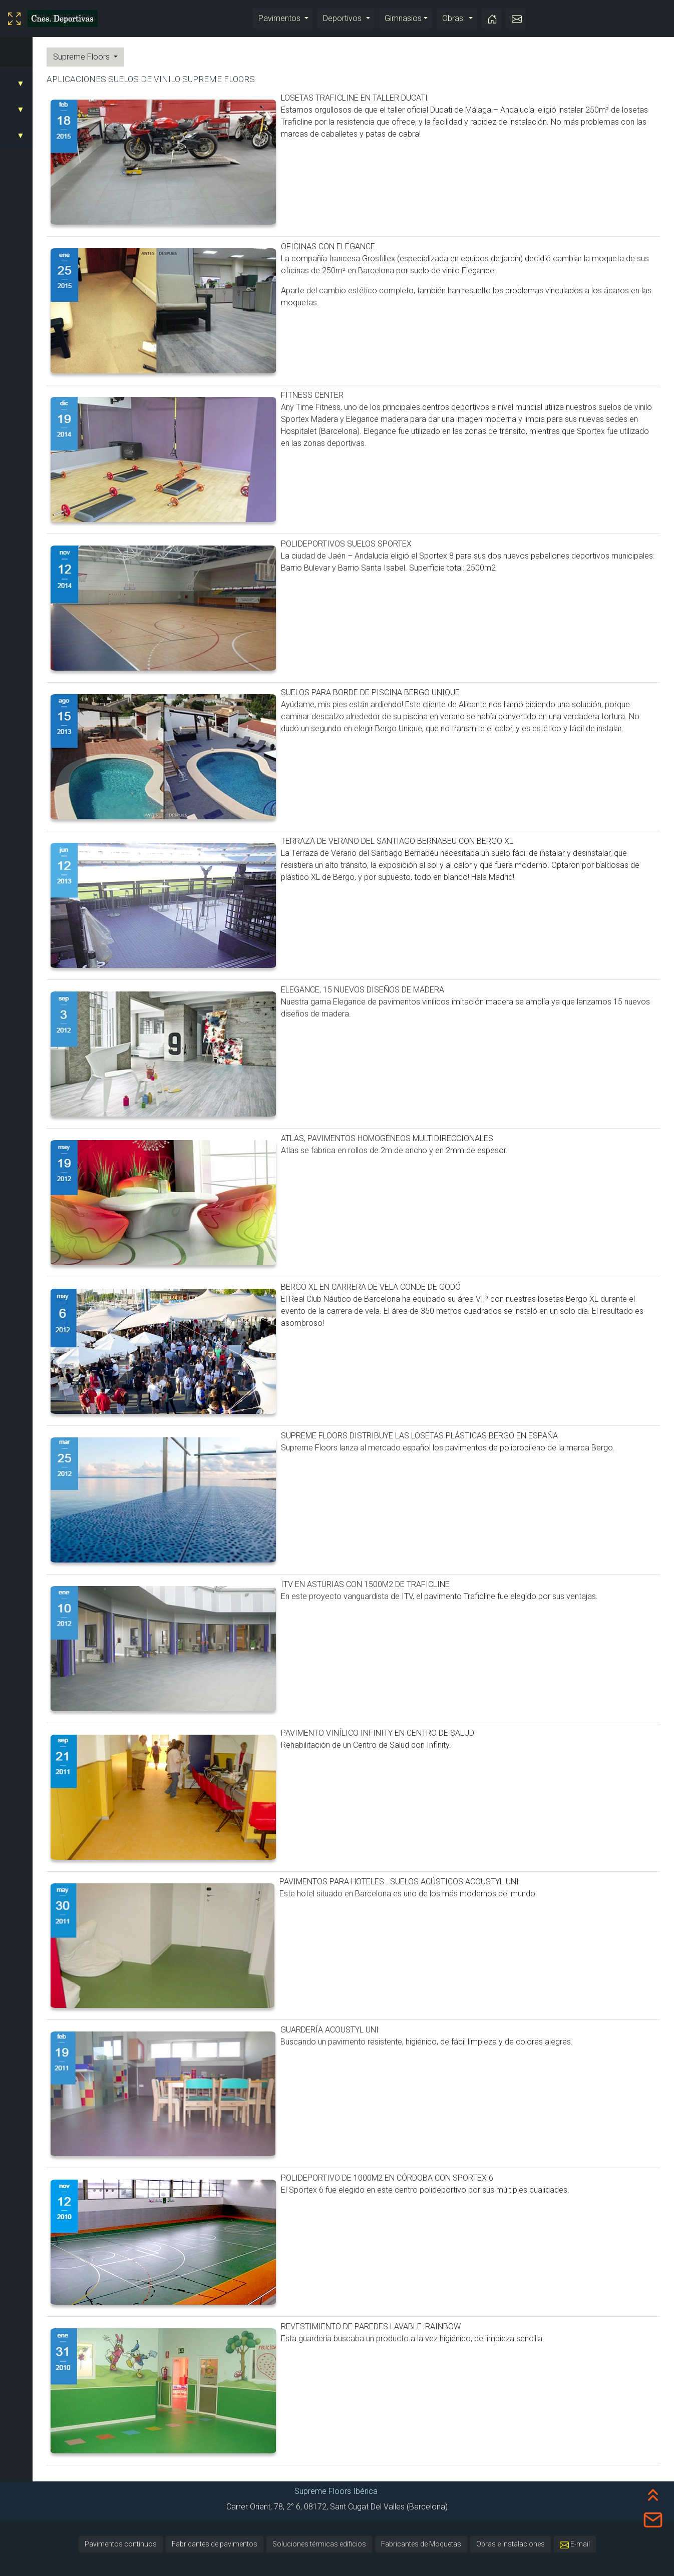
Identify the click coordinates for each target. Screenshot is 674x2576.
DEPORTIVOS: (29, 109)
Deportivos (343, 18)
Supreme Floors (175, 57)
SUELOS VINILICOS (39, 83)
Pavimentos (280, 18)
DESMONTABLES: (35, 135)
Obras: (454, 18)
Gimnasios (403, 18)
